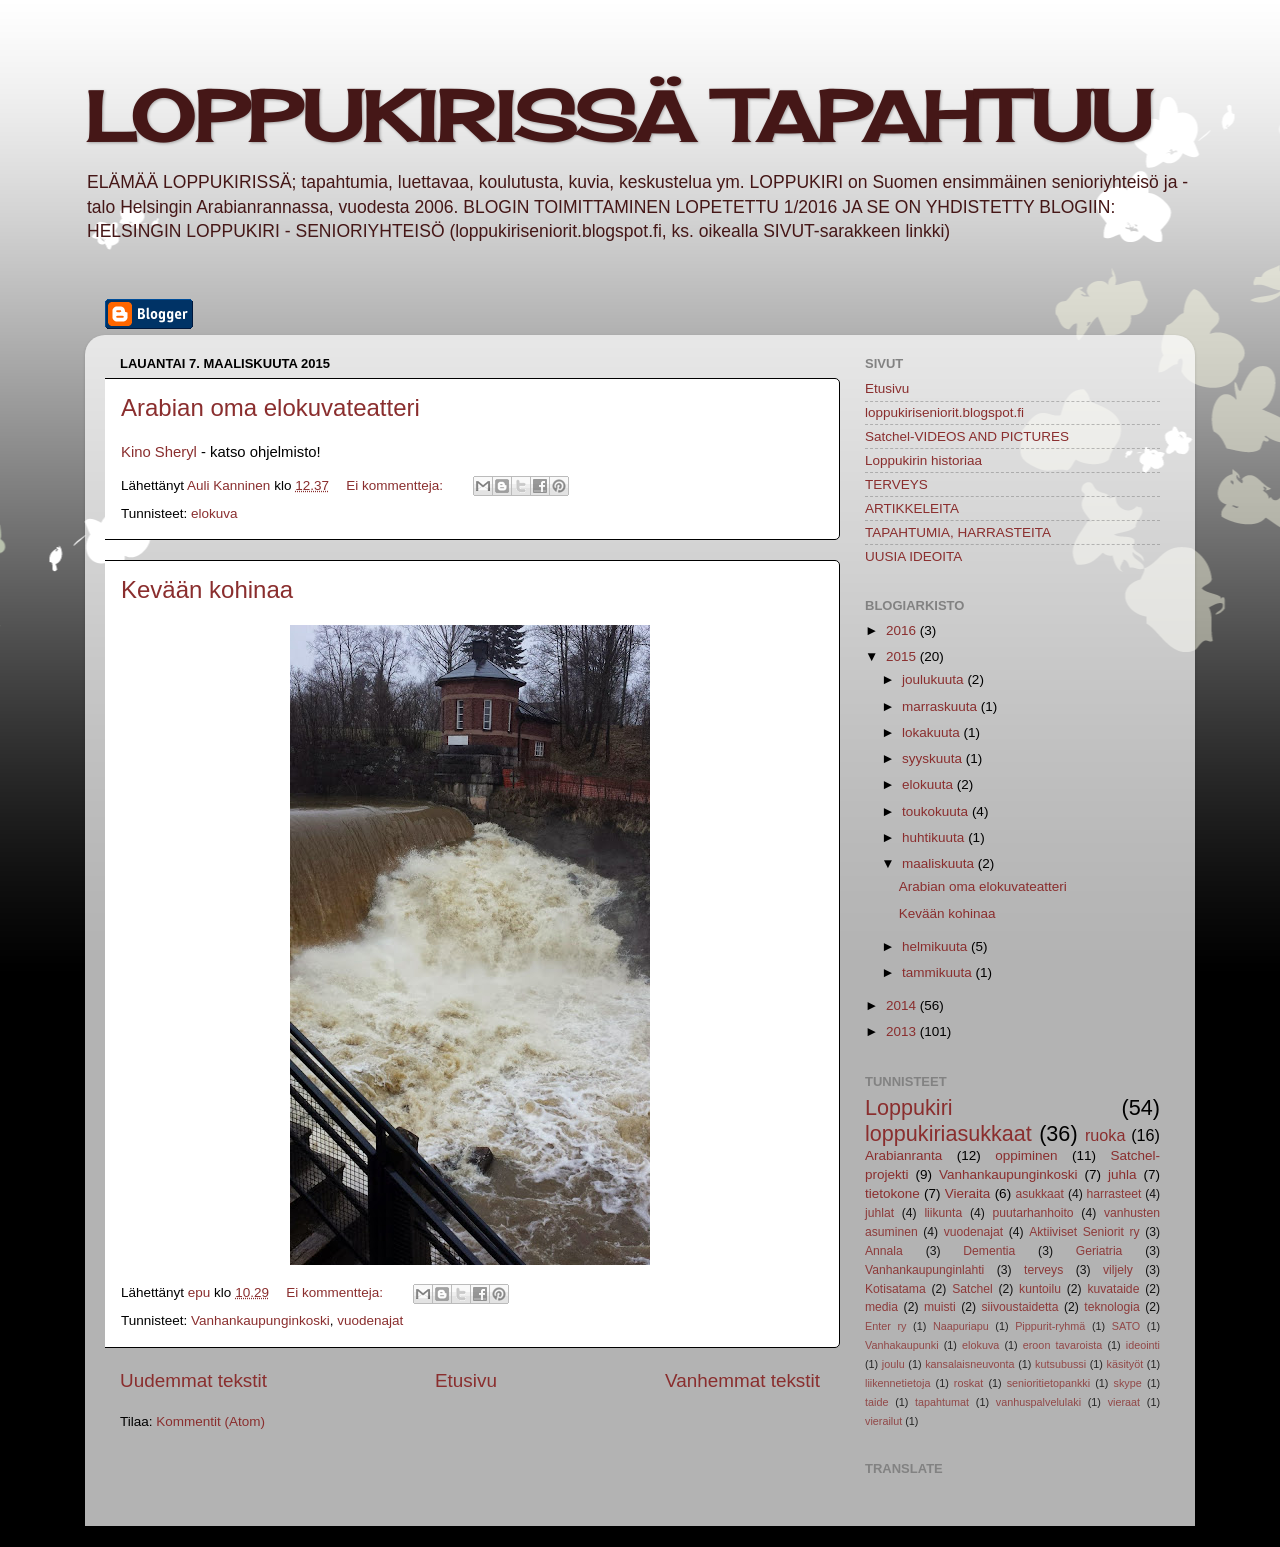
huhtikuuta (935, 837)
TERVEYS (896, 484)
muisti (940, 1307)
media (881, 1307)
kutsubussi (1060, 1364)
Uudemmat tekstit (193, 1380)
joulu (893, 1364)
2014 (903, 1005)
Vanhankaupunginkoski (260, 1320)
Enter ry (885, 1326)
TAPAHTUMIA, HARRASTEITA (958, 532)
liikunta (943, 1213)
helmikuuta (936, 946)
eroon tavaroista (1063, 1345)
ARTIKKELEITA (912, 508)
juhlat (879, 1213)
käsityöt (1125, 1364)
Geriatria (1099, 1251)
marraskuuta (941, 706)
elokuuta (929, 784)
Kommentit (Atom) (210, 1421)
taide (876, 1402)
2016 (903, 630)
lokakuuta (933, 732)
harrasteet (1114, 1194)
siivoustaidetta (1020, 1307)
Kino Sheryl (159, 452)
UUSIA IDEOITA (913, 556)
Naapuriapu (961, 1326)
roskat (968, 1383)
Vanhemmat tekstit (742, 1380)
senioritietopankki (1048, 1383)
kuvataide (1113, 1289)
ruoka (1105, 1135)
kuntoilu (1040, 1289)
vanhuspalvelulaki (1038, 1402)
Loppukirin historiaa (923, 460)
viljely (1118, 1270)
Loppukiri (909, 1107)
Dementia (989, 1251)
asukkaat (1039, 1194)
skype (1128, 1383)
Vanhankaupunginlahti (924, 1270)
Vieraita (968, 1193)
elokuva (214, 513)
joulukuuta (934, 679)
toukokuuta (937, 811)
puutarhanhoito (1033, 1213)
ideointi (1143, 1345)
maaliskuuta (940, 863)
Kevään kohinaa (207, 589)
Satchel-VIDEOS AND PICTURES (967, 436)
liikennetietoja (897, 1383)
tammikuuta (939, 972)
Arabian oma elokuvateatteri (270, 407)
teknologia (1111, 1307)
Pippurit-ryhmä (1050, 1326)
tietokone (892, 1193)
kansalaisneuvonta (969, 1364)
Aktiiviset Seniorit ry (1084, 1232)
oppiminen (1026, 1155)
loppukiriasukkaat (948, 1133)
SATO (1126, 1326)
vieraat (1124, 1402)
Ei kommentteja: (396, 485)
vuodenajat (370, 1320)
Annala (884, 1251)
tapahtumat (942, 1402)
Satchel (972, 1289)
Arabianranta (903, 1155)
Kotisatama (895, 1289)
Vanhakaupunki (902, 1345)
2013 (903, 1031)
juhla (1122, 1174)
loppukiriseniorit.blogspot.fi (944, 412)
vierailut (883, 1421)
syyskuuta (934, 758)
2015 (903, 656)
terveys (1043, 1270)
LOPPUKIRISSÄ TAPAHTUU (618, 116)
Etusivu (466, 1380)
